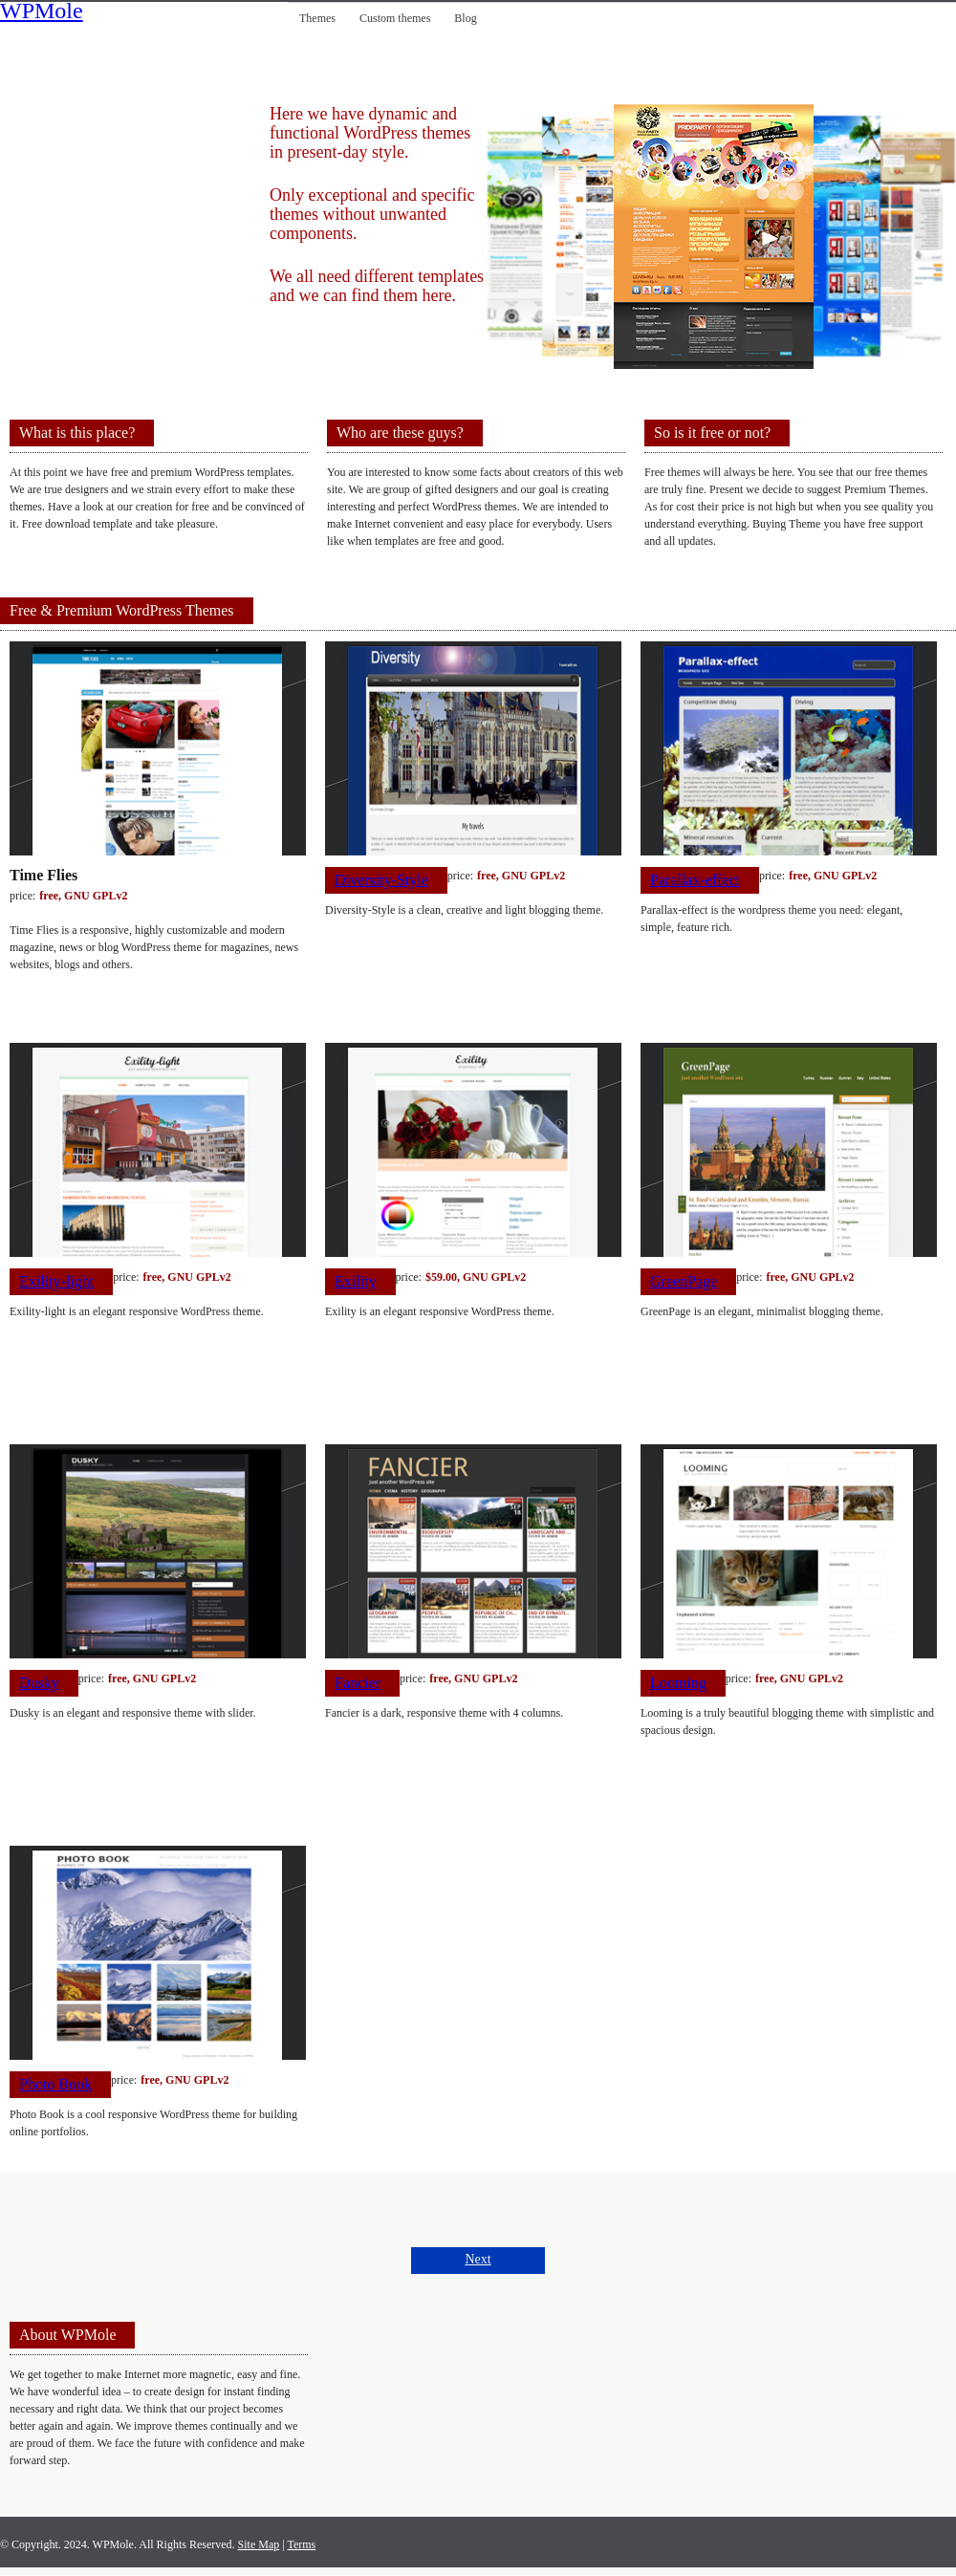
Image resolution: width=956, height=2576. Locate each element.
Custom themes (394, 18)
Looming (678, 1683)
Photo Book (55, 2084)
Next (477, 2259)
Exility (356, 1281)
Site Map (259, 2544)
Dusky (39, 1683)
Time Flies (43, 875)
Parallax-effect (695, 880)
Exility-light (56, 1281)
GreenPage (683, 1281)
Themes (317, 18)
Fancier (357, 1683)
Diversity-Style (381, 880)
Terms (301, 2544)
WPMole (41, 12)
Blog (465, 18)
